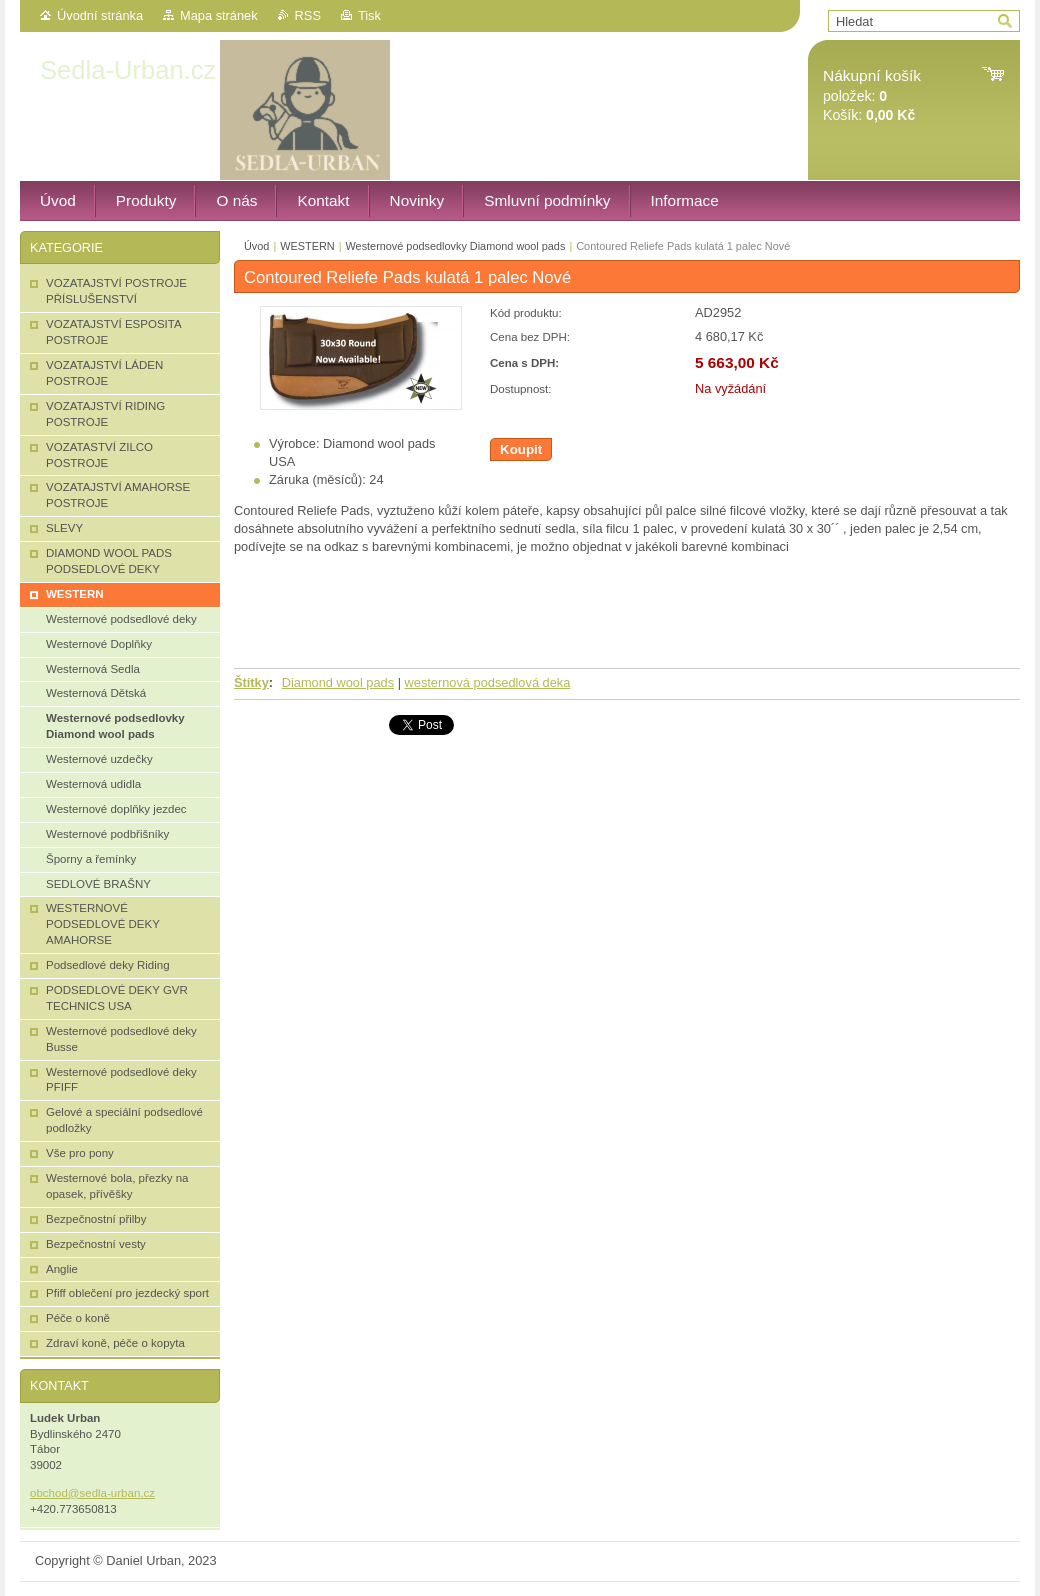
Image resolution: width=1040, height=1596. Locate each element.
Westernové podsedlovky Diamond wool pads (456, 246)
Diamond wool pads (338, 682)
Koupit (521, 449)
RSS (308, 15)
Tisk (369, 15)
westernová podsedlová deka (488, 682)
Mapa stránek (219, 15)
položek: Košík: (872, 95)
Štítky (251, 682)
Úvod (256, 246)
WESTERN (307, 246)
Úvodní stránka (100, 15)
